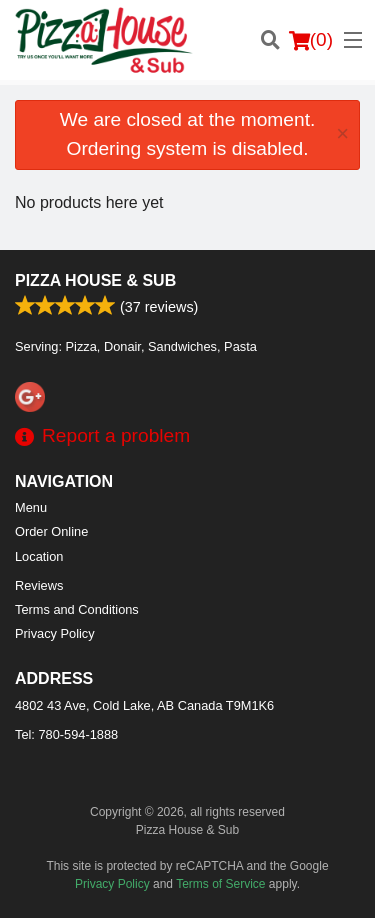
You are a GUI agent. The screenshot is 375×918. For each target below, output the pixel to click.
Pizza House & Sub (95, 280)
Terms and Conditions (77, 609)
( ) (311, 40)
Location (39, 556)
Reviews (39, 585)
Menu (31, 507)
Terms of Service (220, 884)
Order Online (51, 531)
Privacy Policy (55, 633)
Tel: (66, 734)
